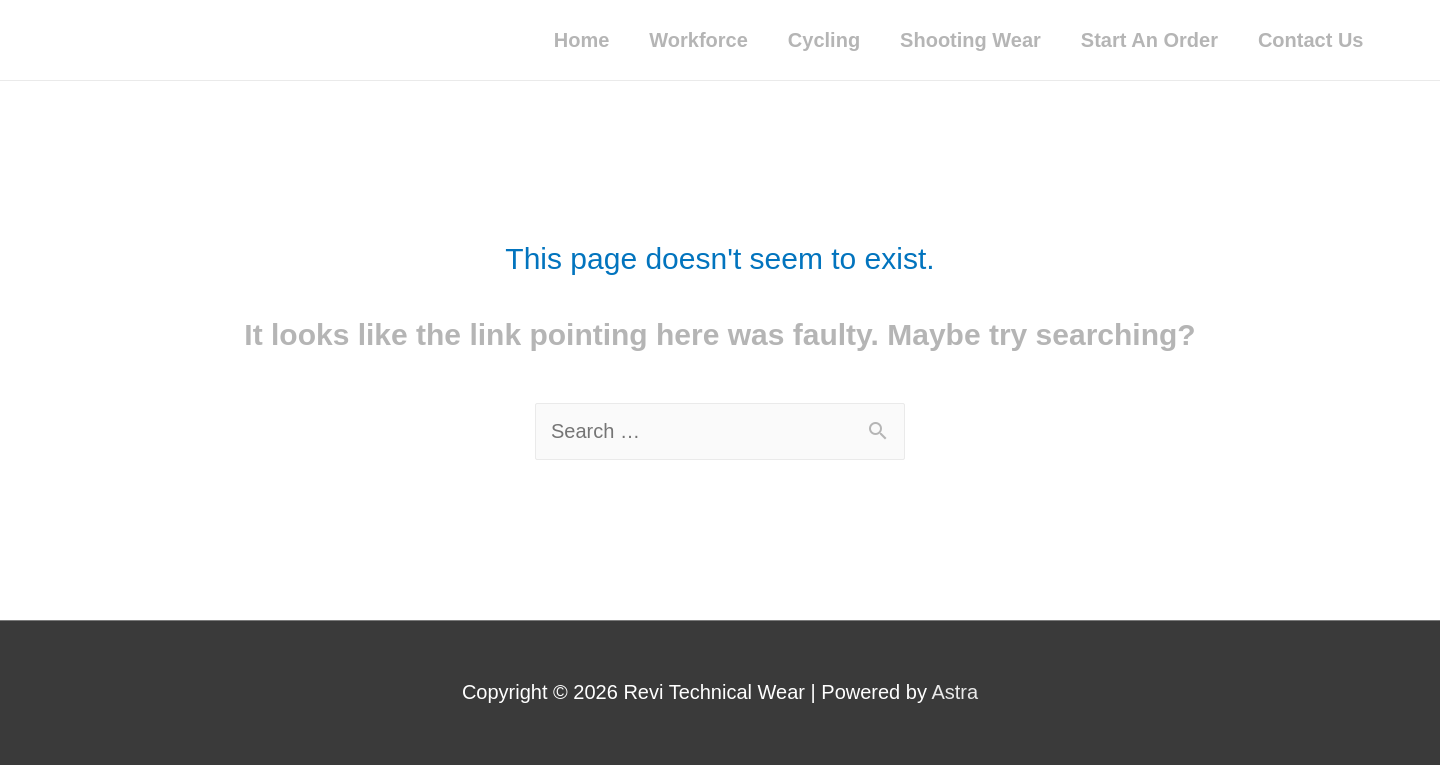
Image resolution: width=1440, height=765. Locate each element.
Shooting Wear (970, 40)
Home (582, 40)
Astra (954, 692)
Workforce (698, 40)
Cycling (824, 40)
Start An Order (1149, 40)
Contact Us (1311, 40)
